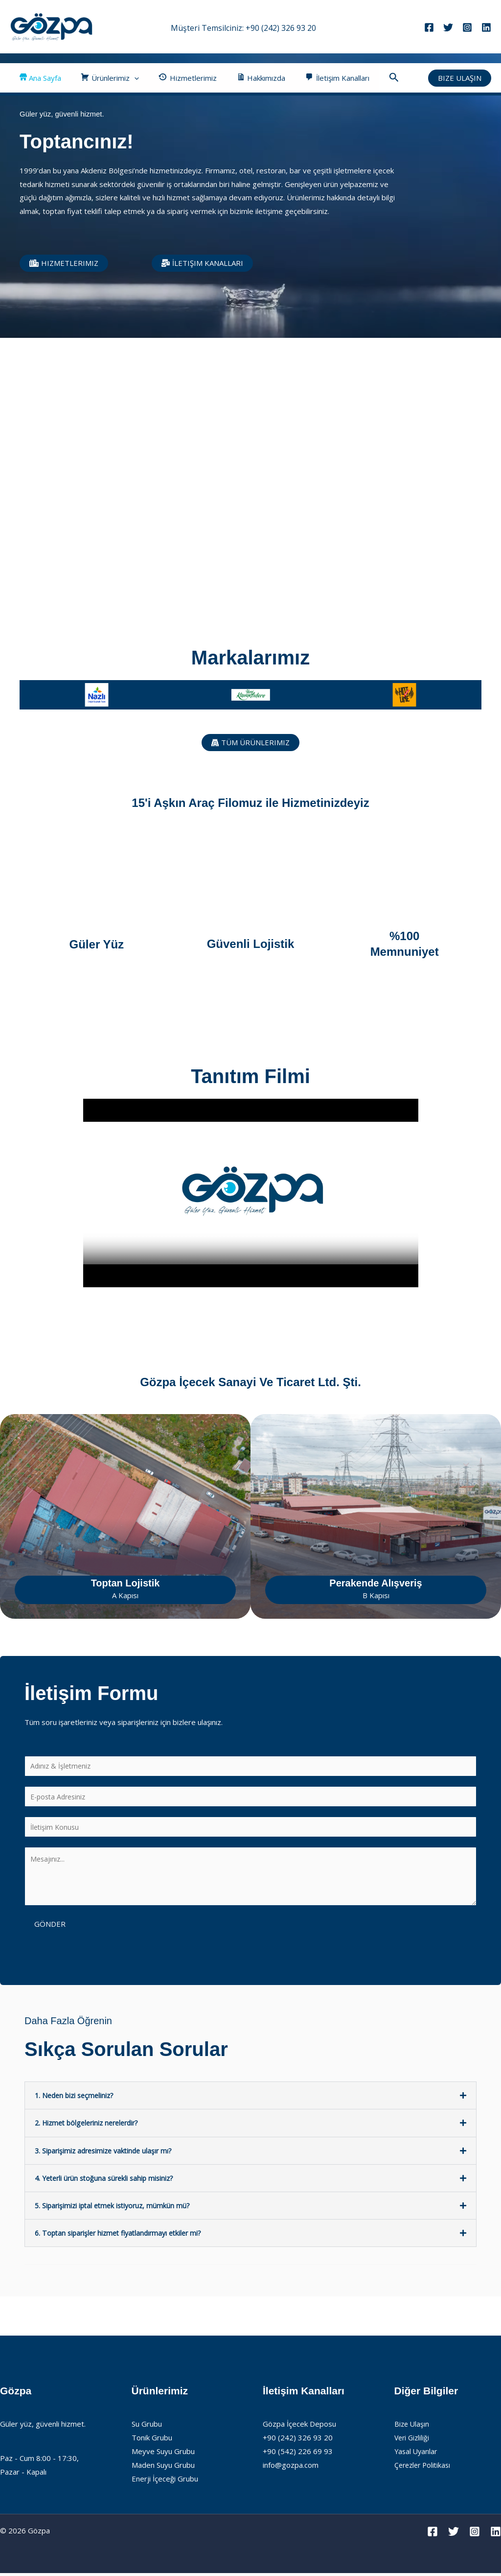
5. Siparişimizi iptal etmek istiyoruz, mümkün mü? (116, 2208)
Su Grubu (147, 2427)
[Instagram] (467, 27)
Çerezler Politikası (424, 2468)
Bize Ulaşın (412, 2427)
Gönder (50, 1927)
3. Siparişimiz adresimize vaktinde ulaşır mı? (107, 2153)
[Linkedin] (486, 27)
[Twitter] (448, 27)
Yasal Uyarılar (417, 2454)
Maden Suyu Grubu (163, 2468)
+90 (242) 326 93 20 (281, 28)
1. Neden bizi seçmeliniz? (76, 2098)
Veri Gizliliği (413, 2440)
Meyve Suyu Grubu (163, 2454)
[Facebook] (429, 27)
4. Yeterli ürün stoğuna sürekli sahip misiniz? (108, 2181)
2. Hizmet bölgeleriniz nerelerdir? (91, 2126)
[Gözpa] (51, 26)
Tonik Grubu (152, 2440)
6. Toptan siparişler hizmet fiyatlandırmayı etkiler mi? (123, 2236)
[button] (127, 78)
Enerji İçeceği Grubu (165, 2481)
